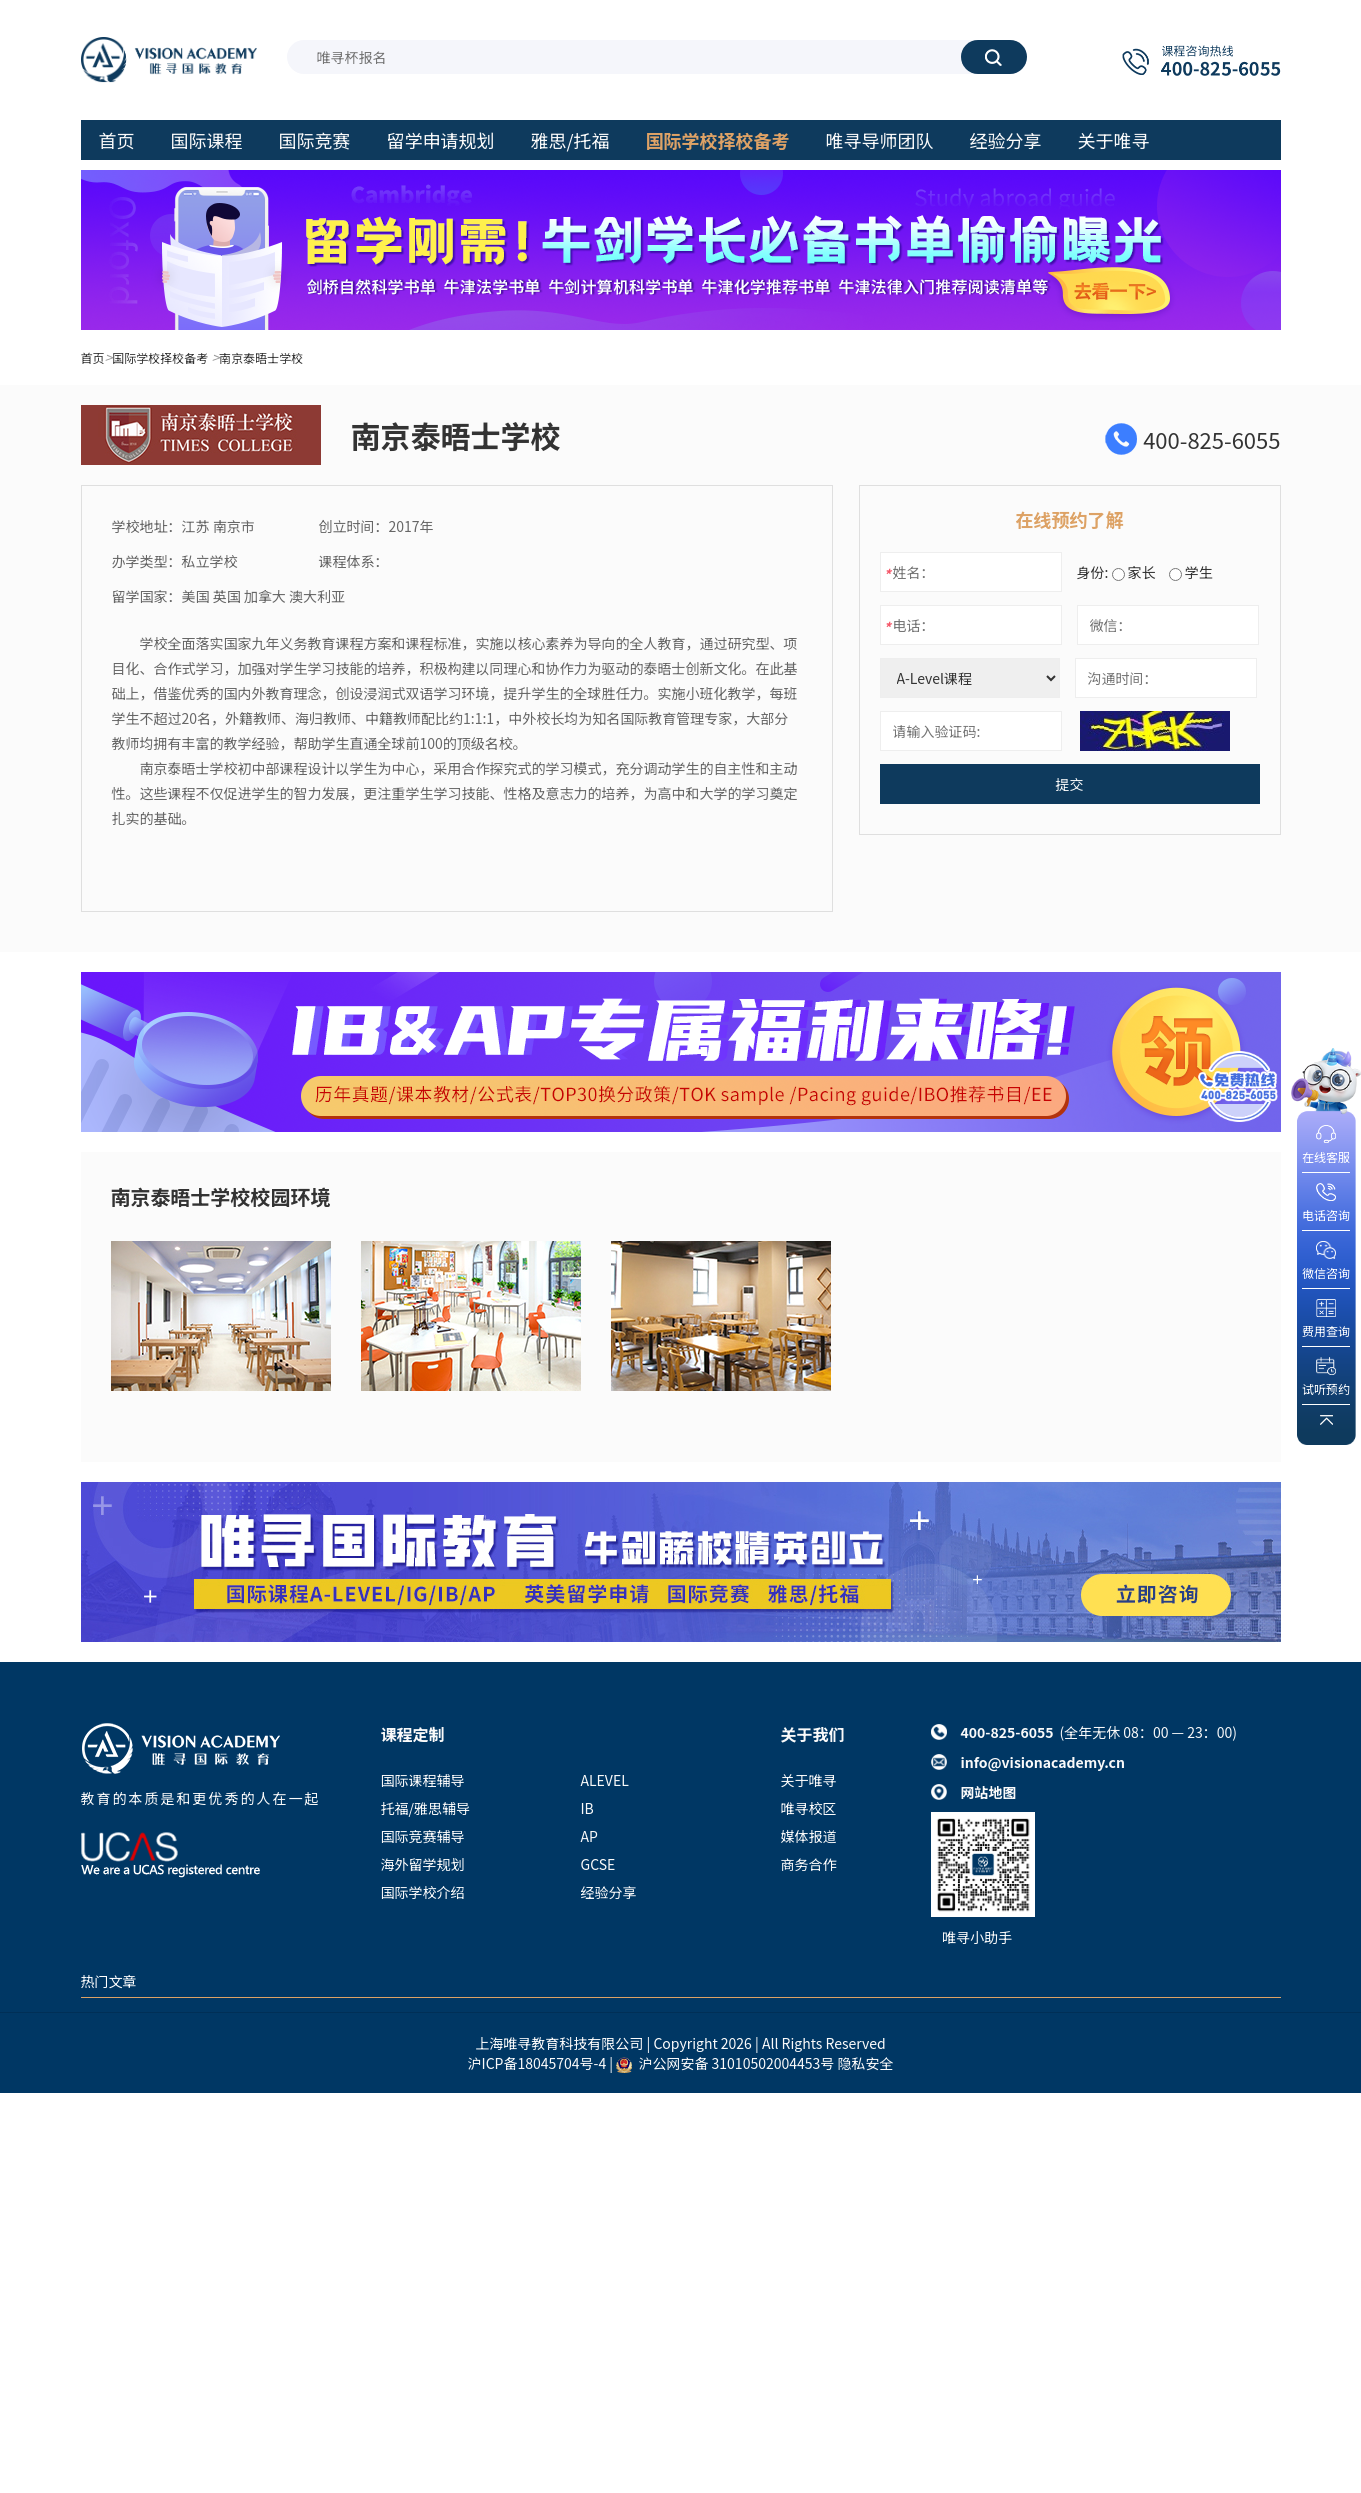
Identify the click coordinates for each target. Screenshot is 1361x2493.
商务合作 (809, 1864)
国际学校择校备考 (160, 357)
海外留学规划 (423, 1864)
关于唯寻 (809, 1780)
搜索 (993, 57)
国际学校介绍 (423, 1892)
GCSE (598, 1864)
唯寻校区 (809, 1808)
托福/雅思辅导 (426, 1808)
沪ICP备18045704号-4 (537, 2063)
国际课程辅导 (423, 1780)
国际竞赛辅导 (423, 1836)
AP (589, 1836)
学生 (1191, 572)
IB (587, 1808)
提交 (1070, 784)
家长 (1134, 572)
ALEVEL (605, 1780)
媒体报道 (809, 1836)
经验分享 (609, 1892)
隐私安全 (865, 2063)
